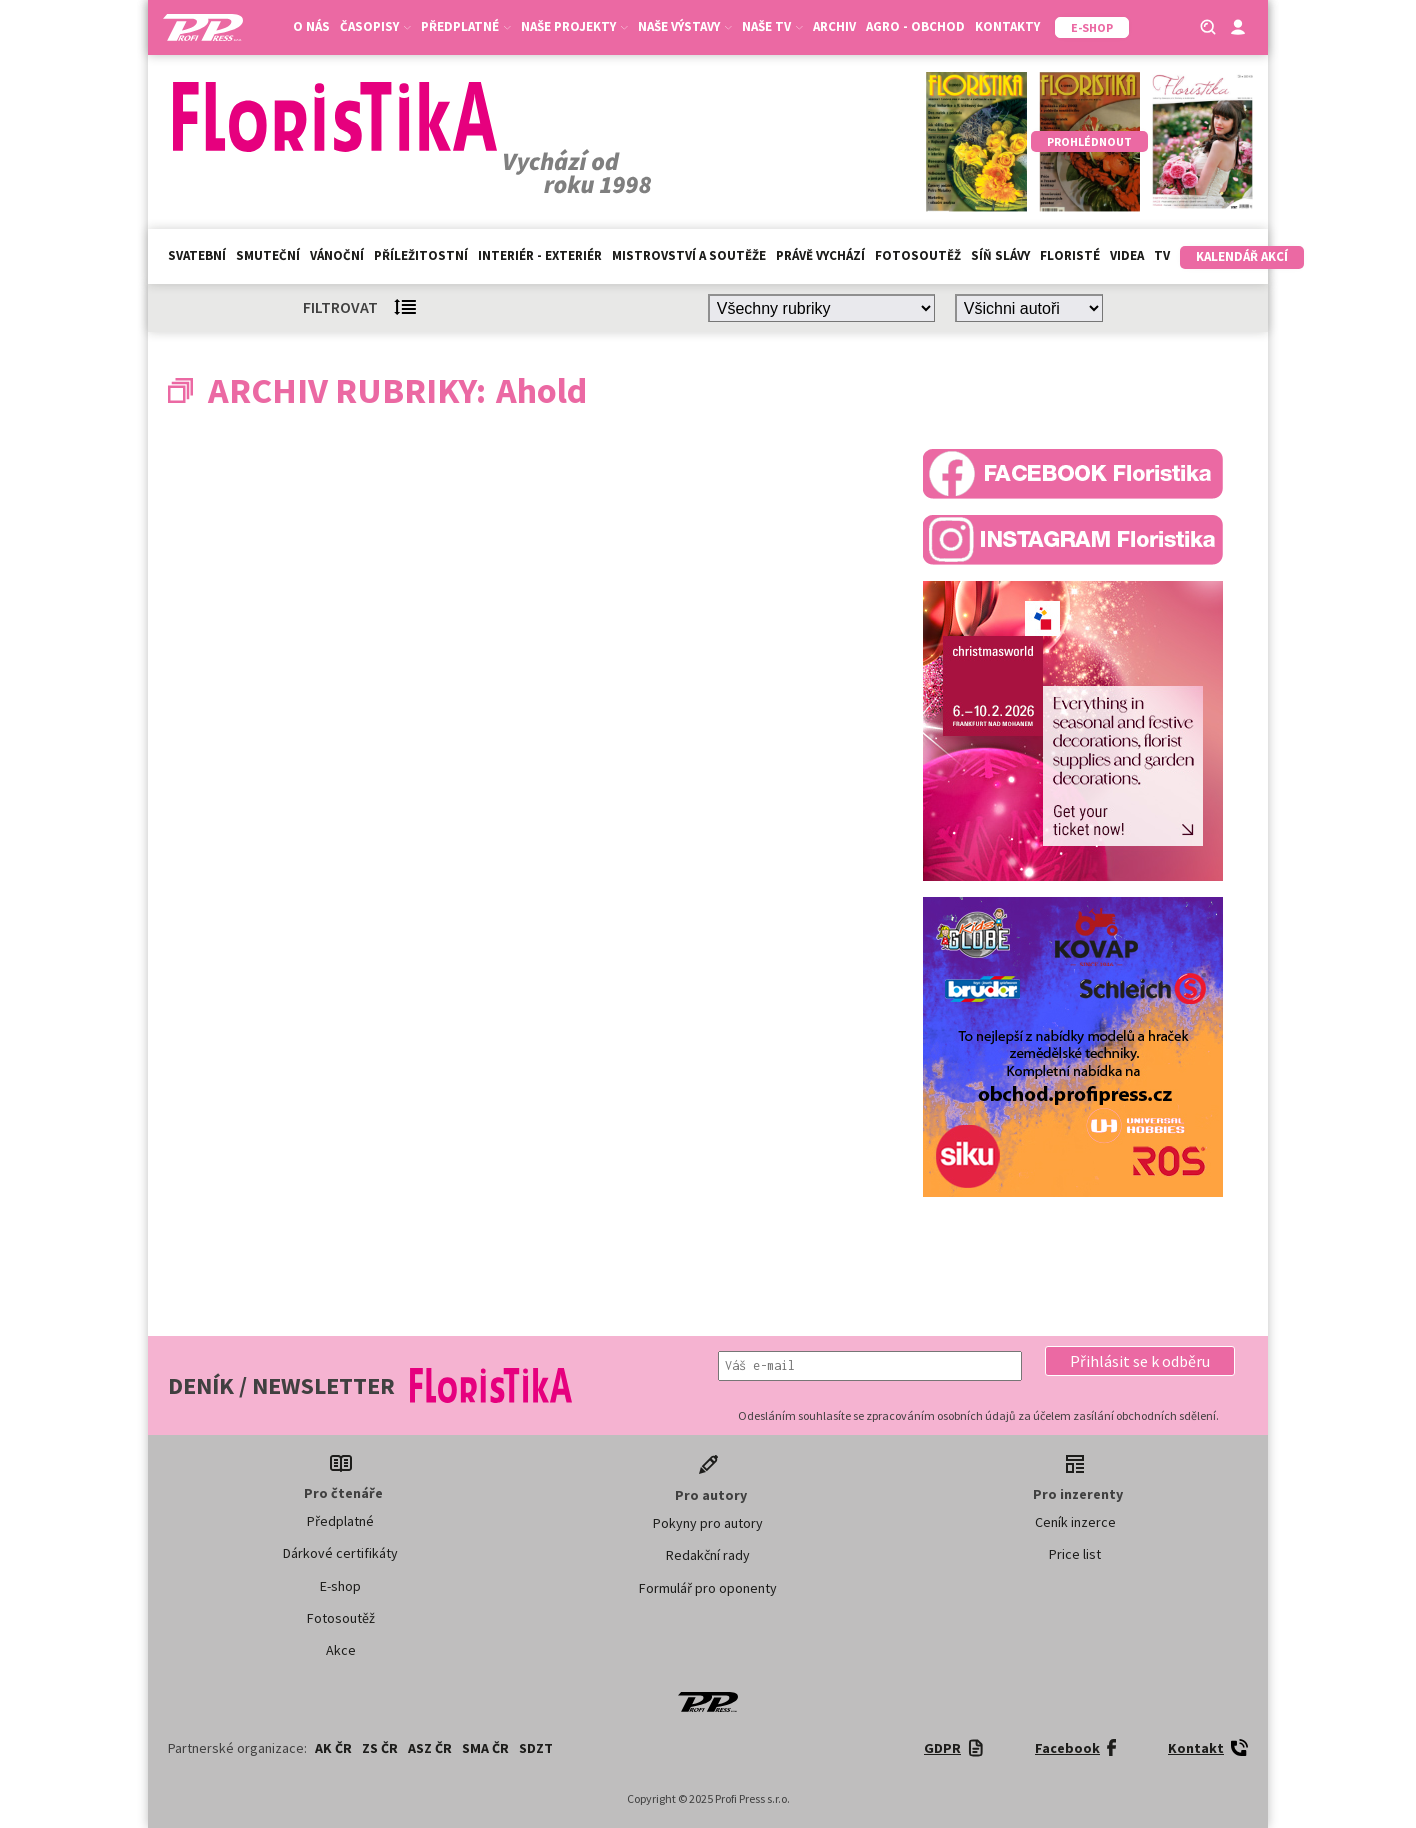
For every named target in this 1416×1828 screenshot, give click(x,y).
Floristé (1070, 255)
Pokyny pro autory (708, 1523)
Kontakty (1007, 26)
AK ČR (333, 1748)
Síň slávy (1000, 255)
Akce (341, 1650)
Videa (1127, 255)
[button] (1140, 1361)
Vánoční (337, 255)
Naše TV (772, 26)
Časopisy (375, 26)
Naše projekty (574, 26)
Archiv (834, 26)
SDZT (536, 1748)
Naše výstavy (685, 26)
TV (1162, 255)
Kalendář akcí (1242, 256)
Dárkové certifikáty (340, 1553)
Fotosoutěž (918, 255)
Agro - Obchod (915, 26)
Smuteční (268, 255)
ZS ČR (380, 1748)
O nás (311, 26)
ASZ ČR (430, 1748)
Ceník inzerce (1075, 1522)
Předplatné (466, 26)
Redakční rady (708, 1555)
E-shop (340, 1586)
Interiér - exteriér (540, 255)
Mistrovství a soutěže (689, 255)
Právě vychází (820, 255)
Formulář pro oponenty (708, 1588)
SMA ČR (485, 1748)
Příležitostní (421, 255)
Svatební (197, 255)
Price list (1075, 1554)
